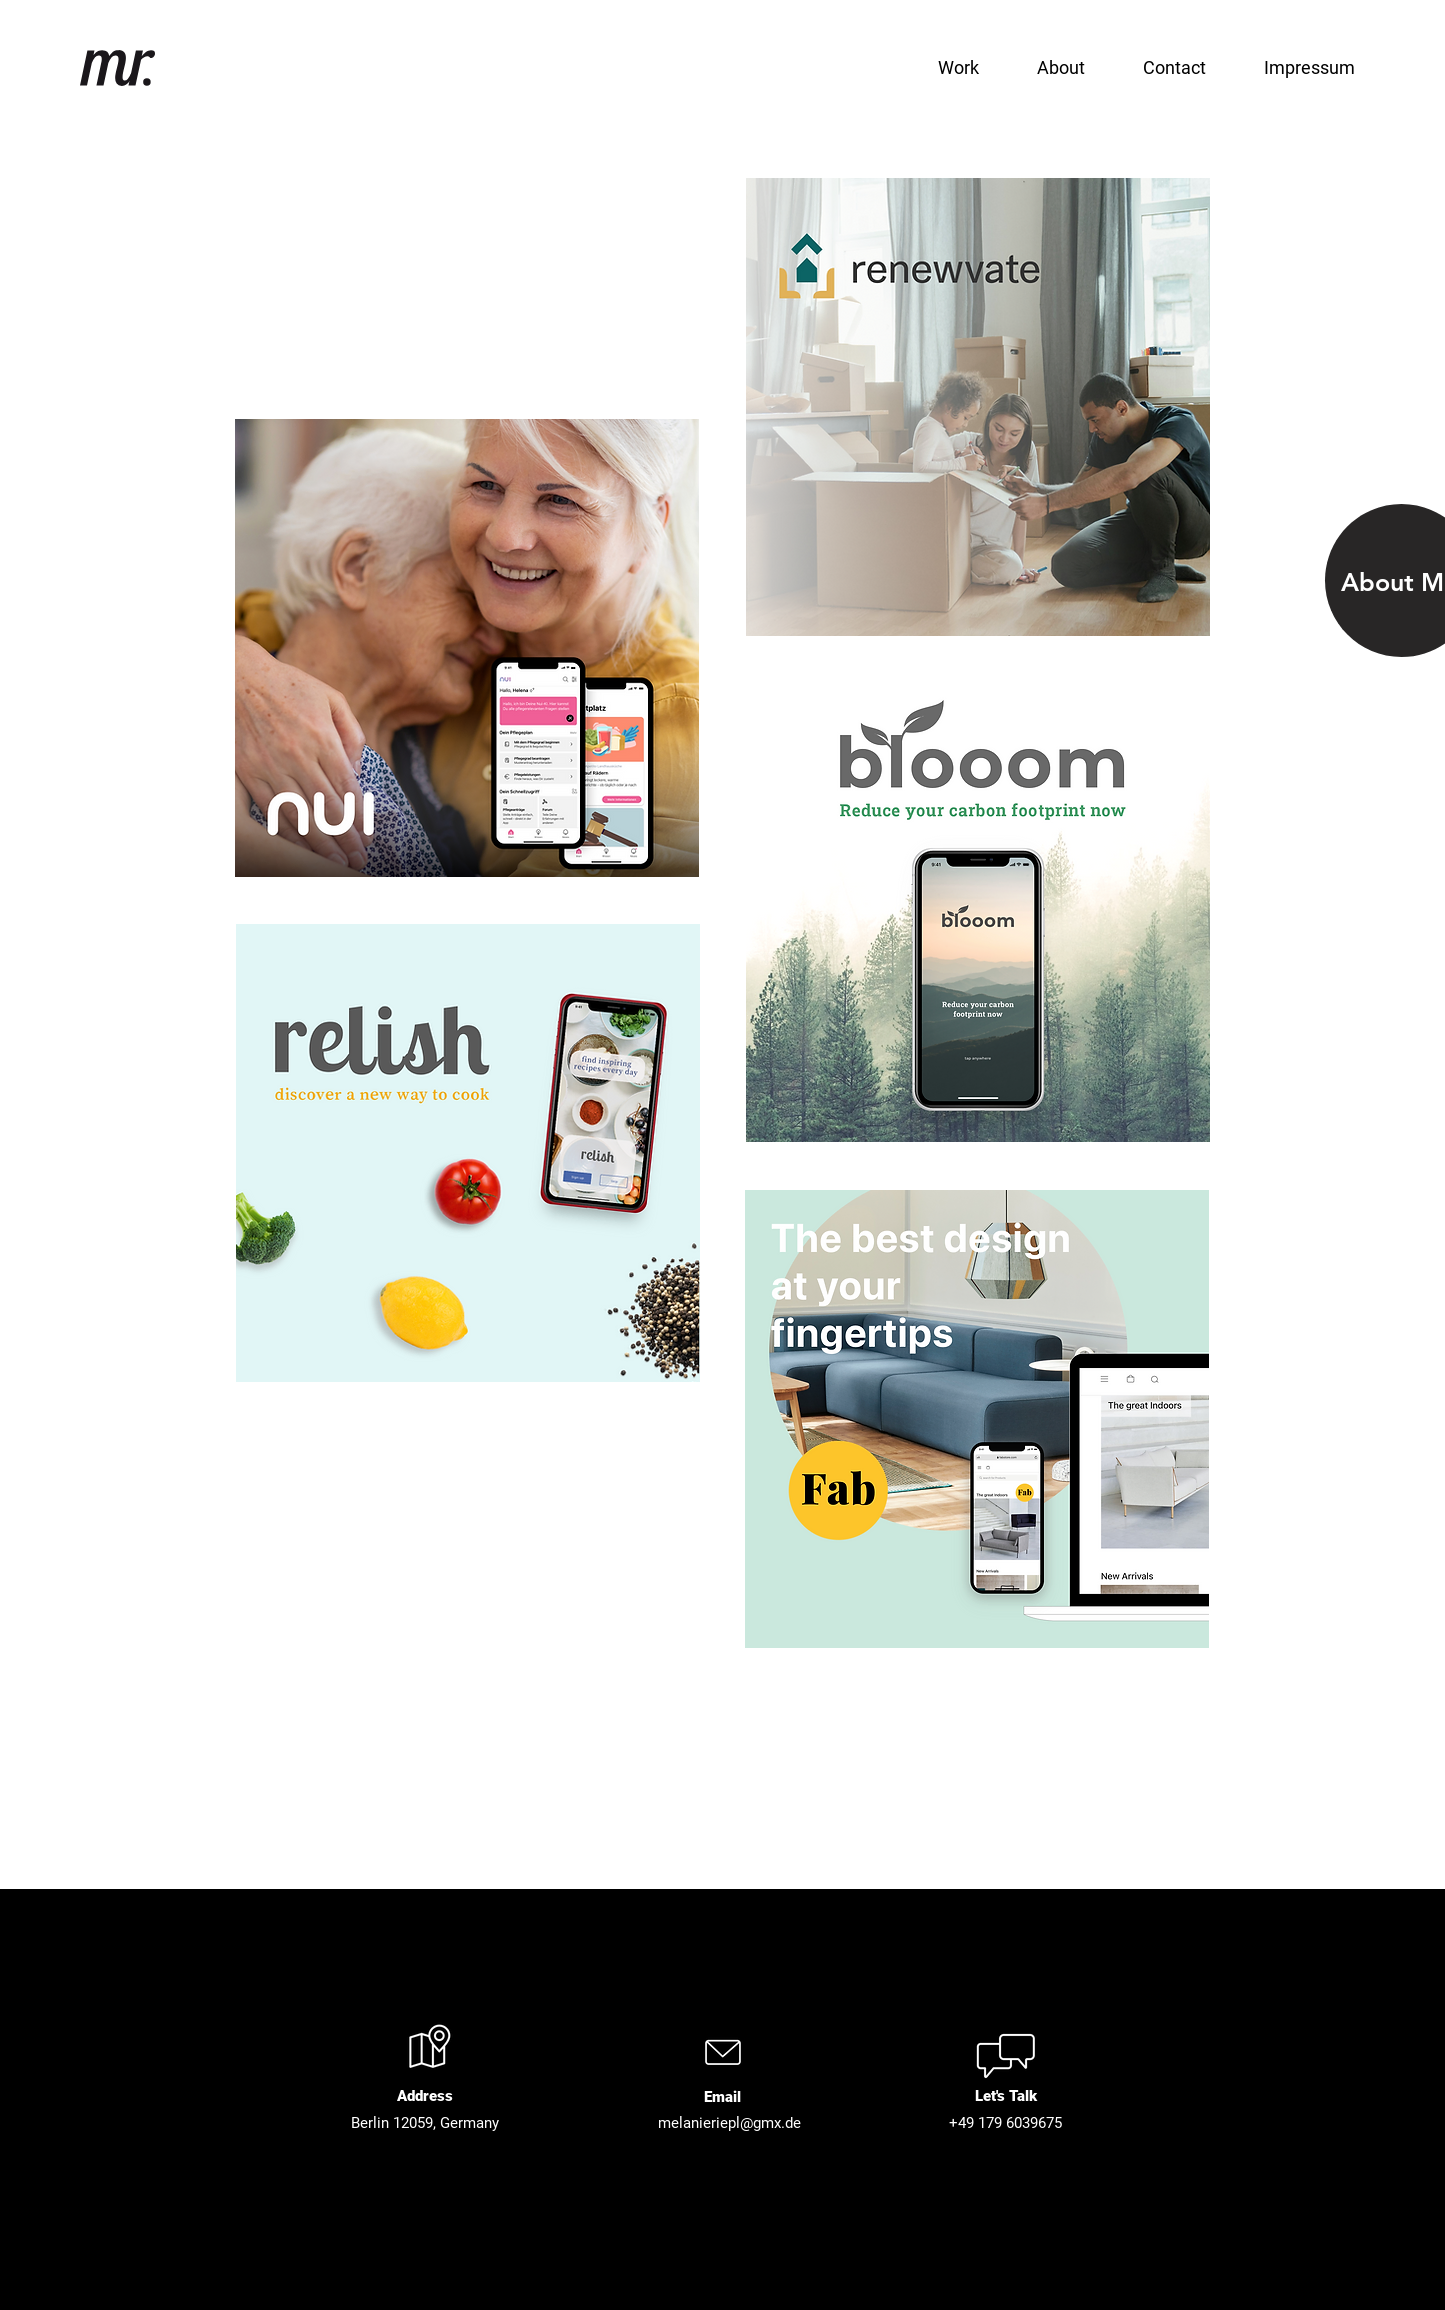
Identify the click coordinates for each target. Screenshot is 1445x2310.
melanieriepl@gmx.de (729, 2123)
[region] (468, 649)
